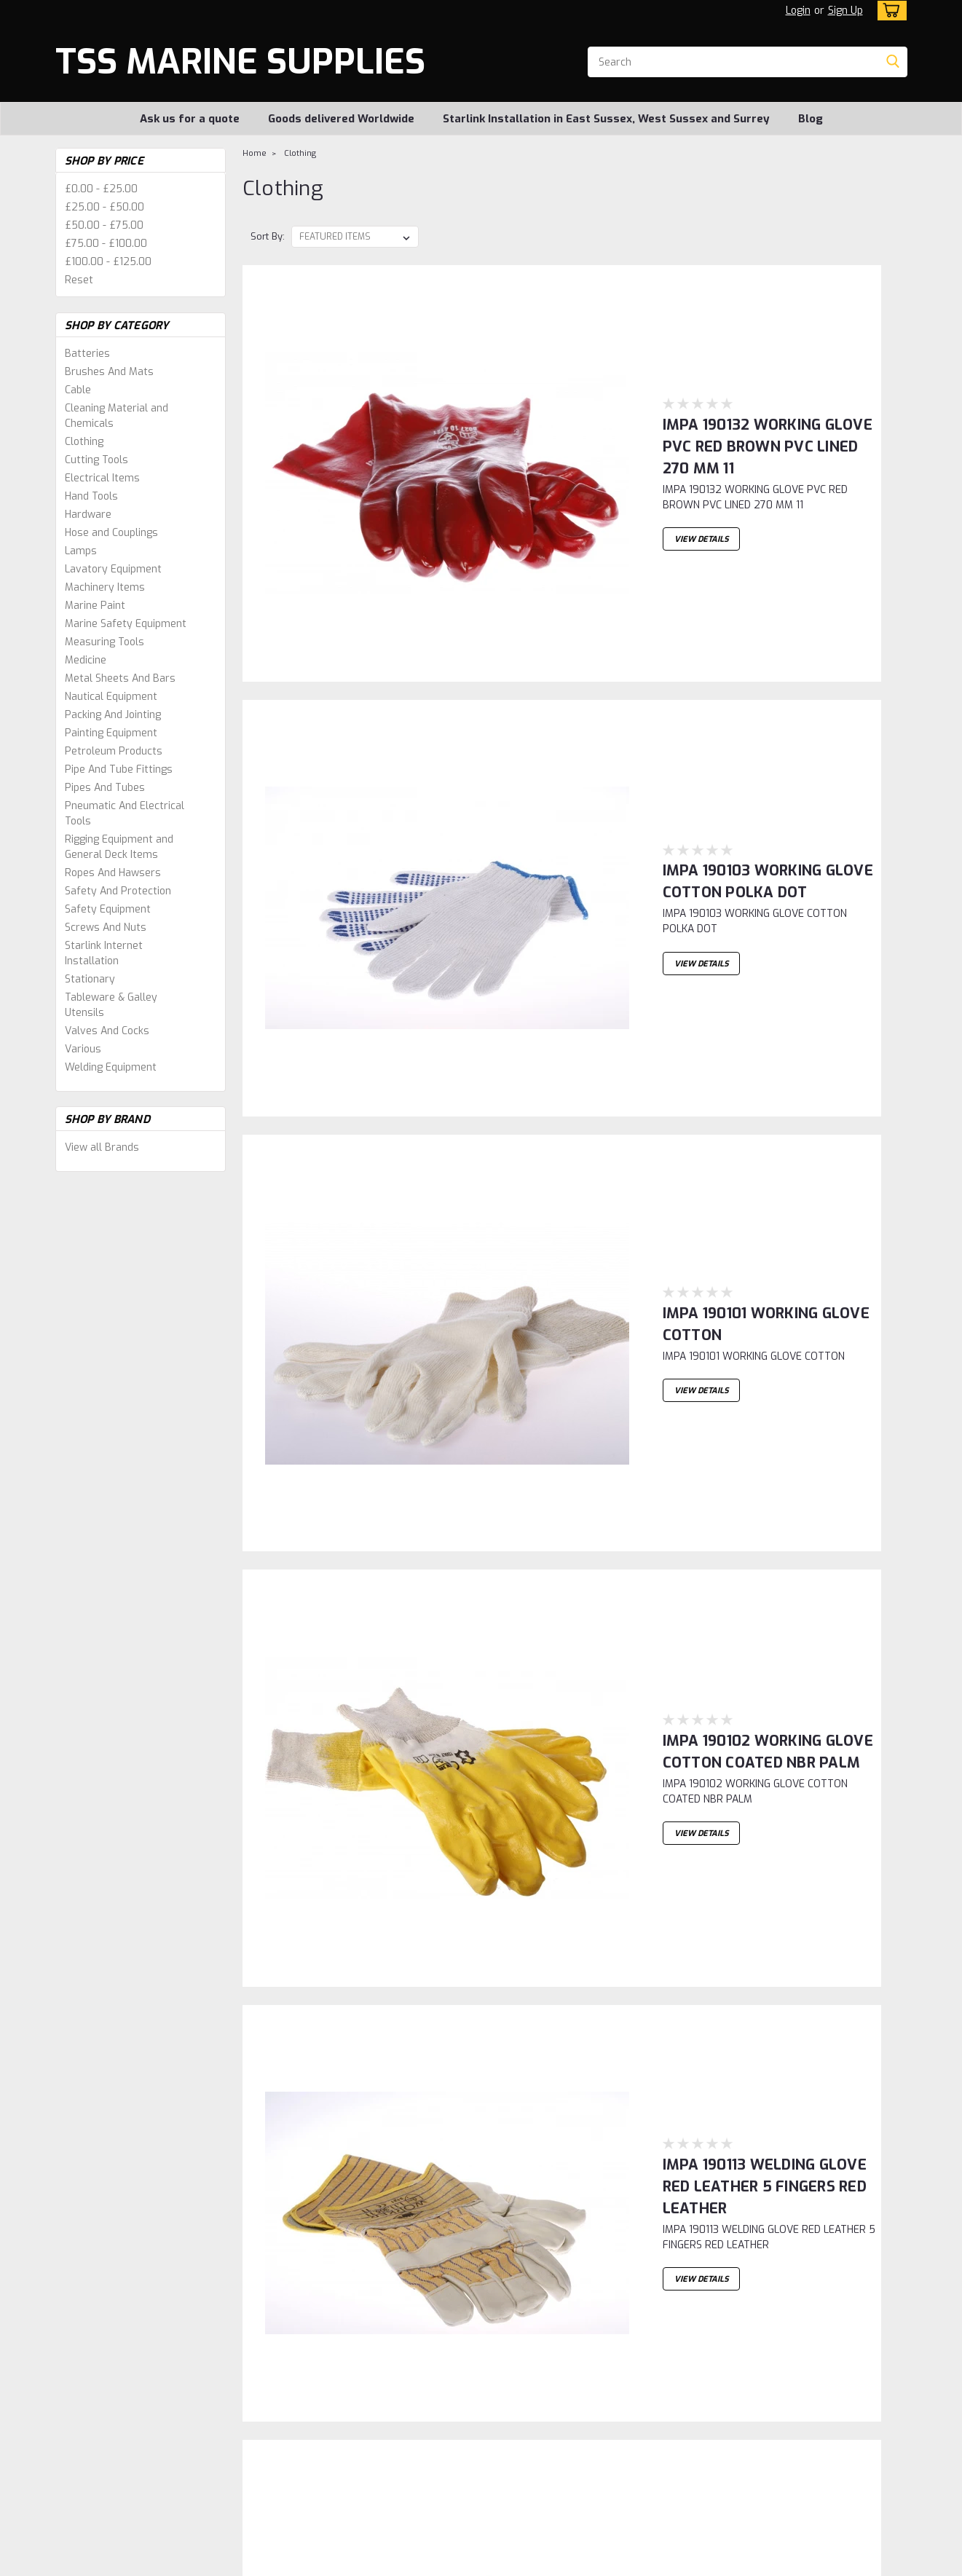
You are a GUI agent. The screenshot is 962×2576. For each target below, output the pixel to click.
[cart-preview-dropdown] (888, 10)
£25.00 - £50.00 (104, 207)
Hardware (88, 514)
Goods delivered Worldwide (341, 118)
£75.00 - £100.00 (106, 244)
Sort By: (268, 236)
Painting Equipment (111, 733)
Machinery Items (105, 587)
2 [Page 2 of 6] (285, 2261)
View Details (505, 389)
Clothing (84, 442)
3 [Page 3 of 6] (317, 2261)
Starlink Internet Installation (104, 953)
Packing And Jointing (113, 715)
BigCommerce (320, 2561)
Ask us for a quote (190, 118)
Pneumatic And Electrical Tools (124, 813)
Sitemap (231, 2561)
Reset (79, 280)
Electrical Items (102, 478)
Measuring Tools (104, 642)
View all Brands (102, 1147)
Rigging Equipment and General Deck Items (119, 847)
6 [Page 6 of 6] (411, 2261)
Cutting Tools (96, 460)
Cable (78, 390)
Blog (810, 118)
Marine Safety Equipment (125, 624)
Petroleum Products (113, 751)
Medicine (85, 660)
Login (798, 10)
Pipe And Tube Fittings (119, 769)
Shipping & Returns (311, 2397)
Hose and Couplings (111, 533)
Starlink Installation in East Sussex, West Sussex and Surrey (606, 118)
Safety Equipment (108, 909)
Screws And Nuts (105, 927)
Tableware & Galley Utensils (111, 1005)
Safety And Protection (118, 891)
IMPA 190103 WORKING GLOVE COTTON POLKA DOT (645, 481)
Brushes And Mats (109, 372)
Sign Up (845, 10)
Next (859, 2262)
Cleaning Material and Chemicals (116, 415)
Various (83, 1049)
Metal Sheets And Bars (120, 678)
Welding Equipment (111, 1067)
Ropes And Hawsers (113, 873)
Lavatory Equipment (113, 569)
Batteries (87, 354)
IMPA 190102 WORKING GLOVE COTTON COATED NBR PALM (671, 812)
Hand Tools (91, 496)
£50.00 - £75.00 (104, 225)
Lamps (81, 551)
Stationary (90, 979)
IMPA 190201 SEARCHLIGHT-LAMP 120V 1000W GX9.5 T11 (663, 1803)
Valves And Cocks (107, 1031)
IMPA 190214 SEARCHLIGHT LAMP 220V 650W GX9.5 (649, 2134)
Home (255, 153)
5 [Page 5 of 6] (379, 2261)
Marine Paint (95, 606)
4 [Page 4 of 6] (348, 2261)
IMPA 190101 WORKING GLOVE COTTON (600, 646)
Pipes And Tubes (105, 788)
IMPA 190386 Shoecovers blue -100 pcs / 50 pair (635, 1142)
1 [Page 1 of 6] (256, 2261)
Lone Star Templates (433, 2561)
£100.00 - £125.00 (108, 262)
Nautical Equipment (111, 697)
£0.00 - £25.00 (101, 189)
